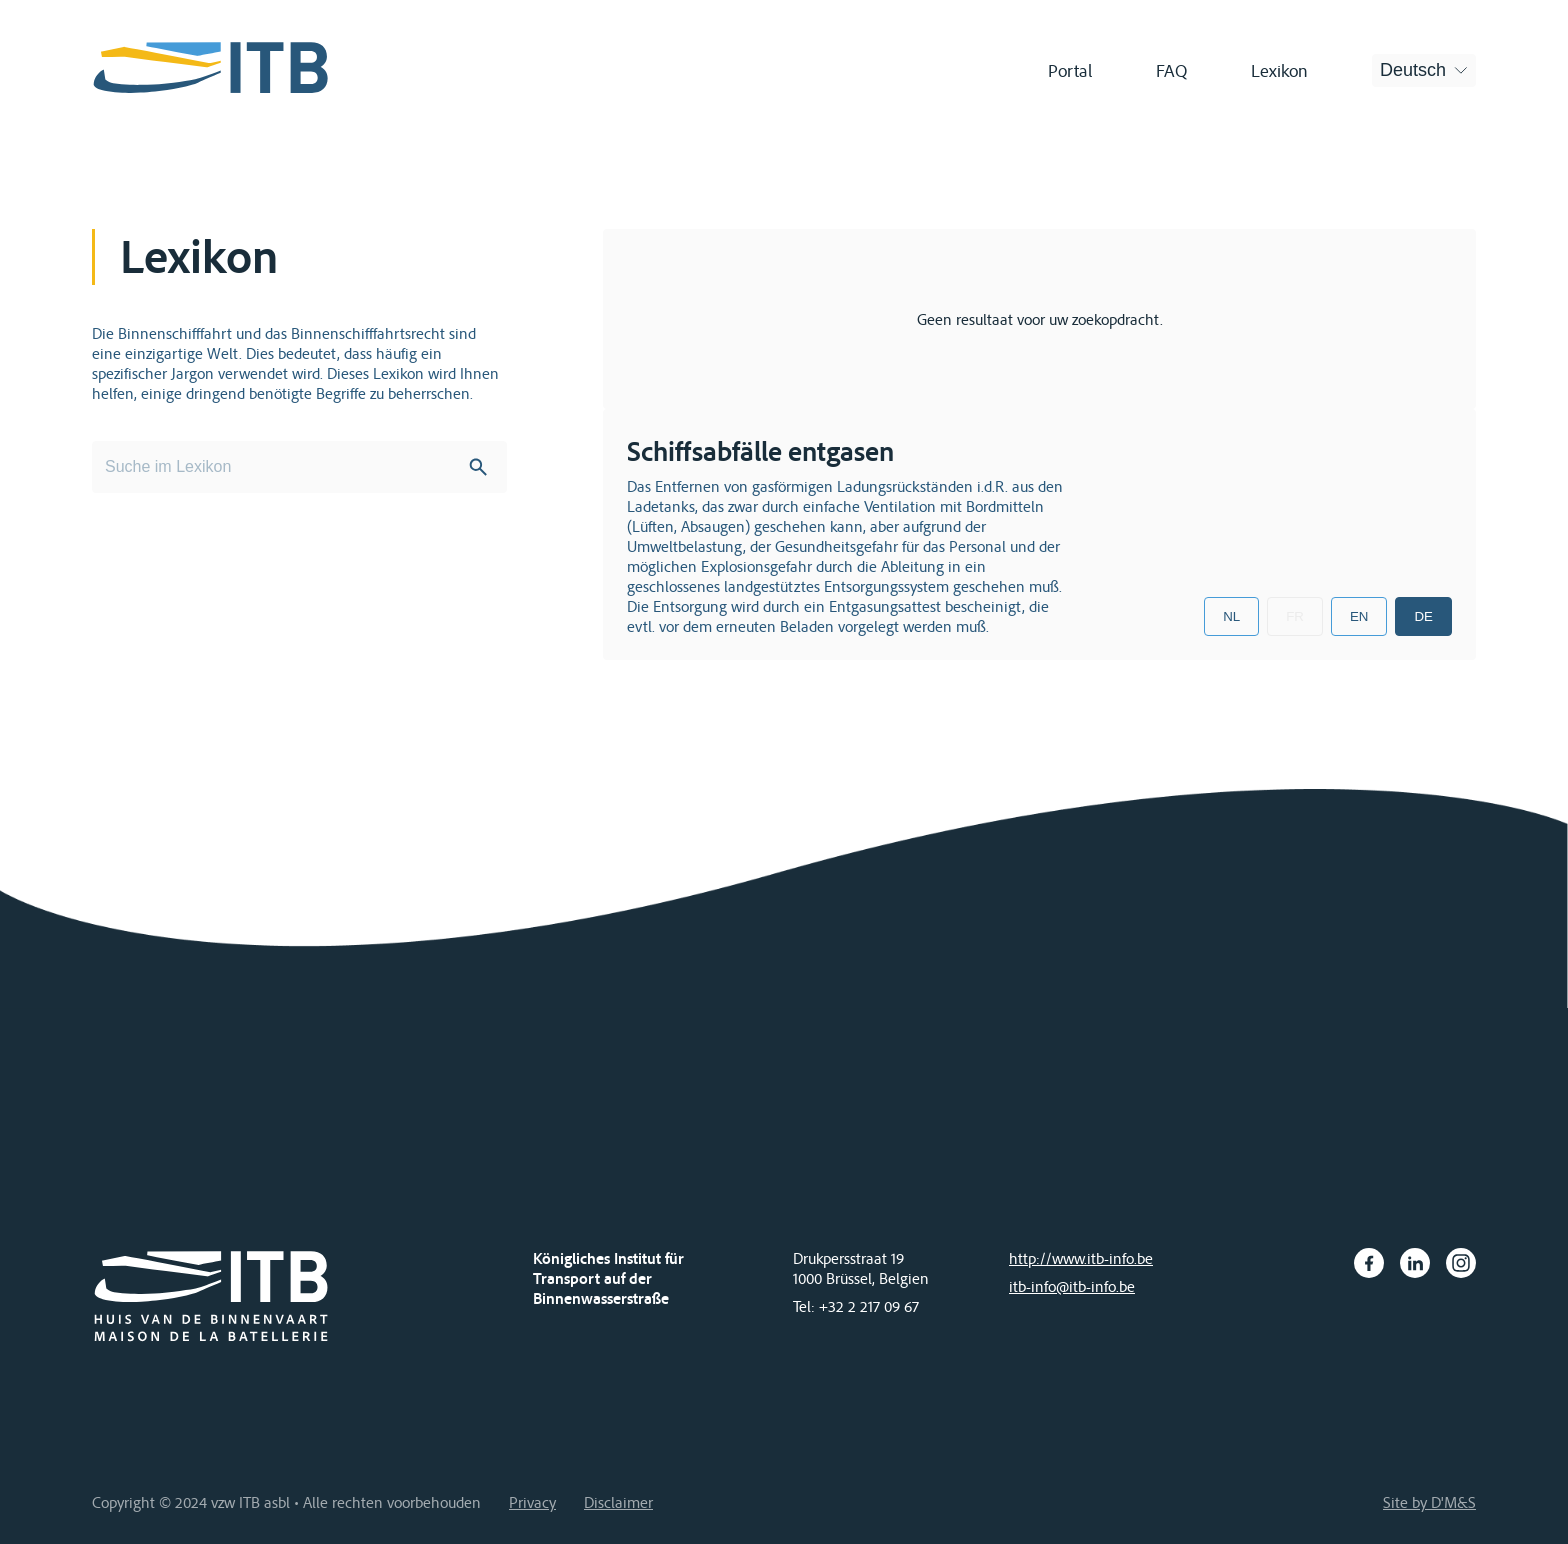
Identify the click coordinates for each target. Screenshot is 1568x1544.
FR (1295, 616)
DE (1423, 616)
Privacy (532, 1502)
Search (478, 467)
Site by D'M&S (1429, 1502)
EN (1359, 616)
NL (1231, 616)
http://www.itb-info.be (1081, 1258)
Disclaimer (618, 1502)
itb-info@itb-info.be (1072, 1286)
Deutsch (1413, 70)
